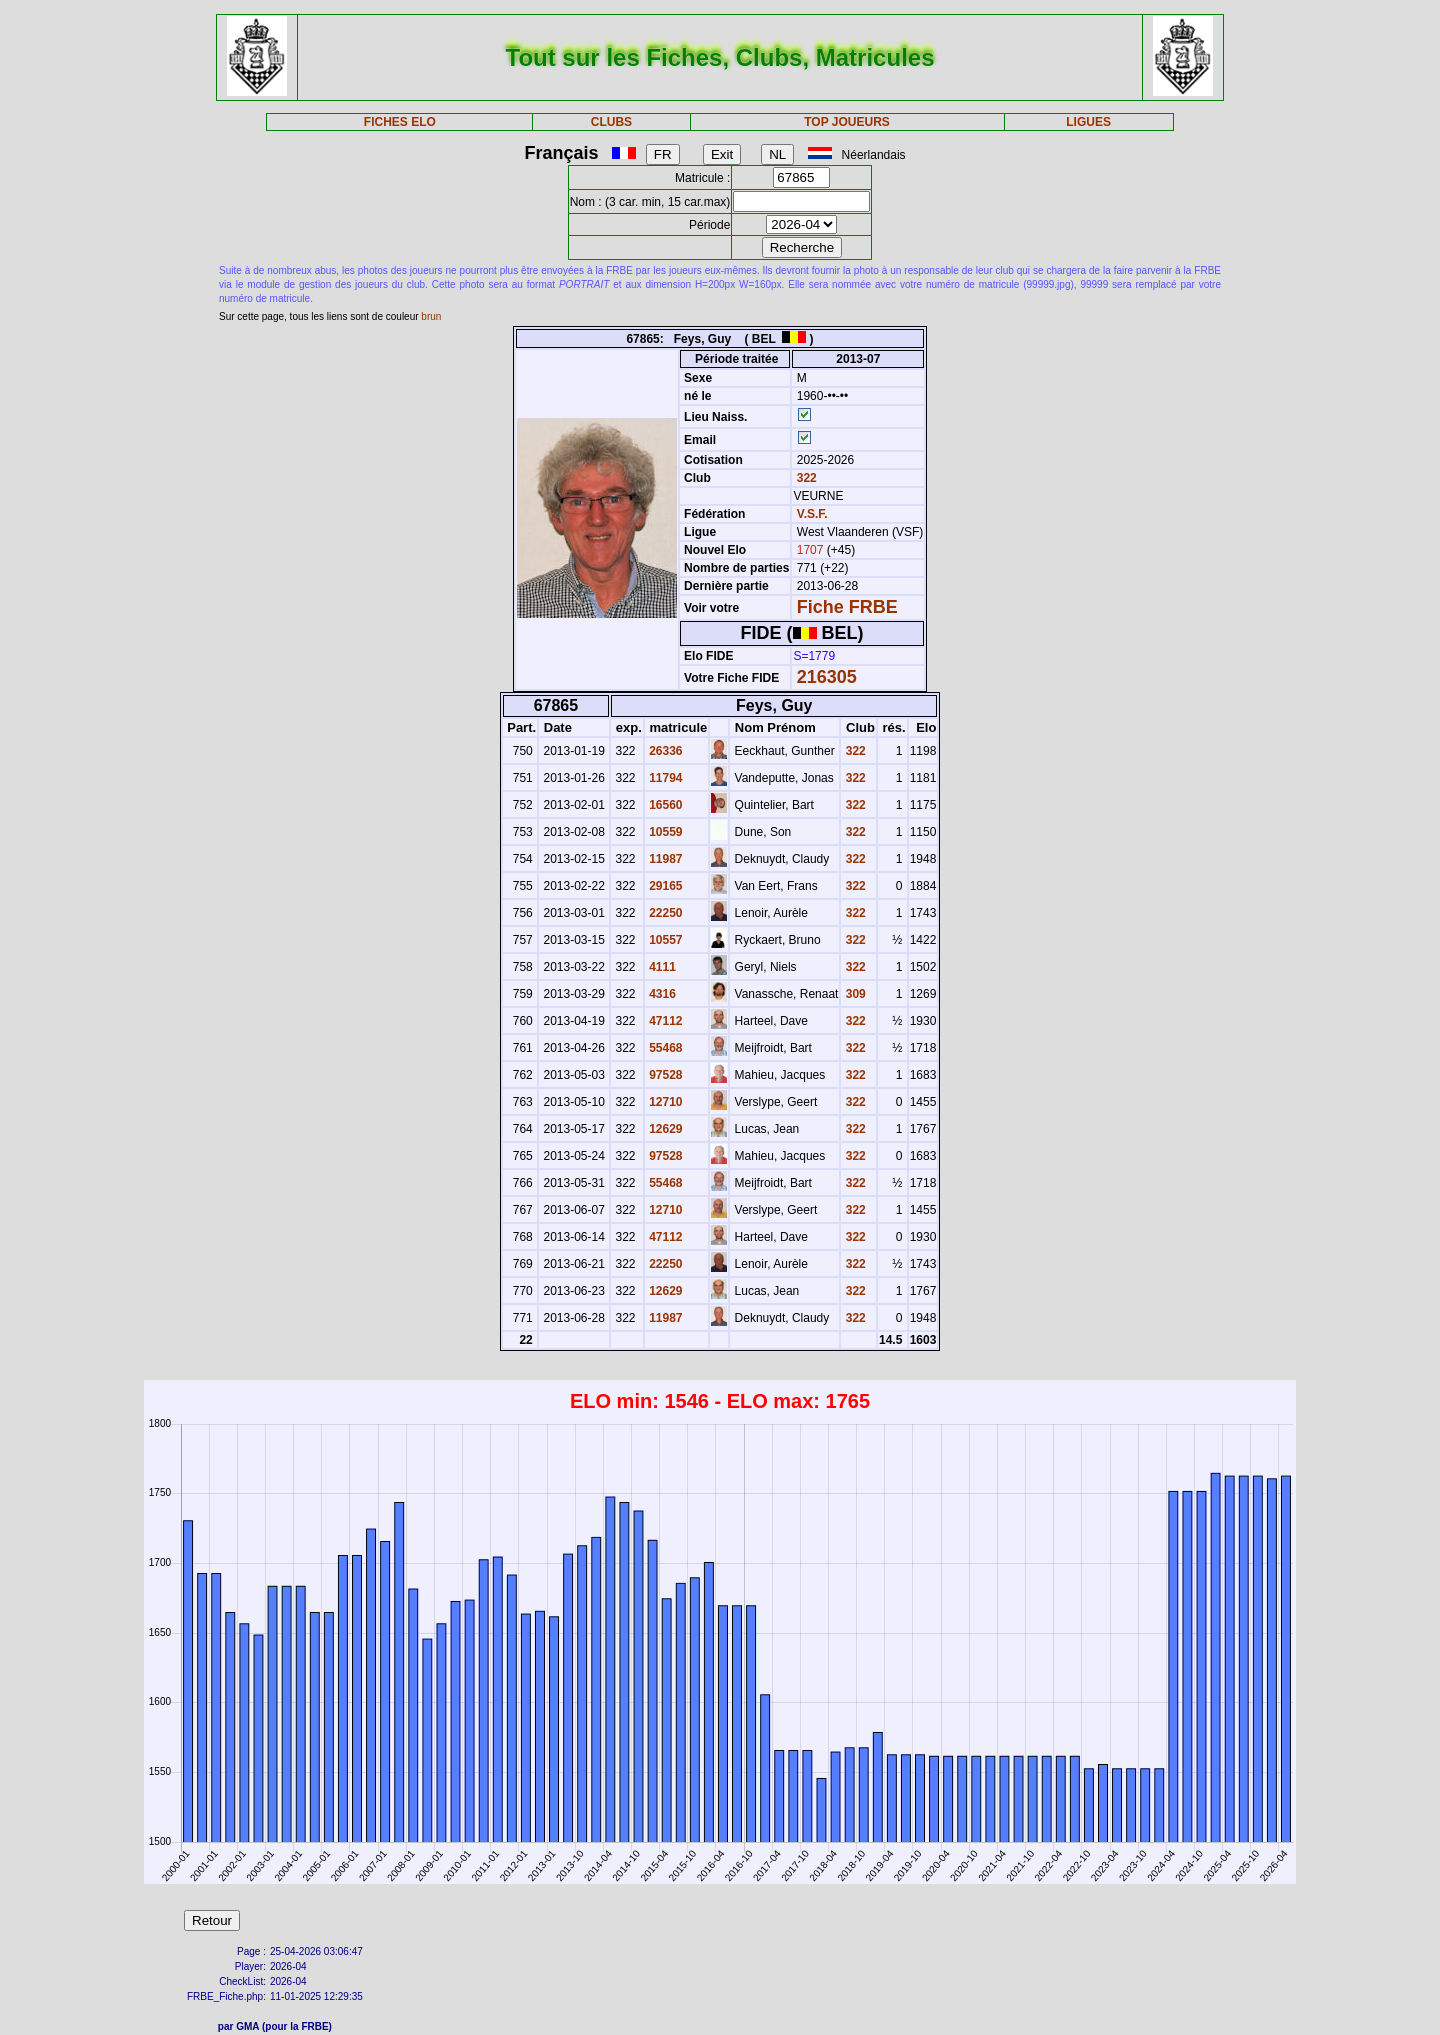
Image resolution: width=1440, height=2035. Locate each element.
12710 (664, 1102)
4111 (661, 967)
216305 (827, 677)
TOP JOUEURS (847, 122)
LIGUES (1088, 122)
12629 (664, 1129)
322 (804, 478)
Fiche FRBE (847, 607)
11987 (664, 859)
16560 (664, 805)
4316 (661, 994)
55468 (664, 1048)
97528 (664, 1075)
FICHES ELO (400, 122)
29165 (664, 886)
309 (853, 994)
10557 (664, 940)
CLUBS (611, 122)
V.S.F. (812, 514)
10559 (664, 832)
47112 (664, 1021)
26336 (664, 751)
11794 (664, 778)
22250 (664, 913)
